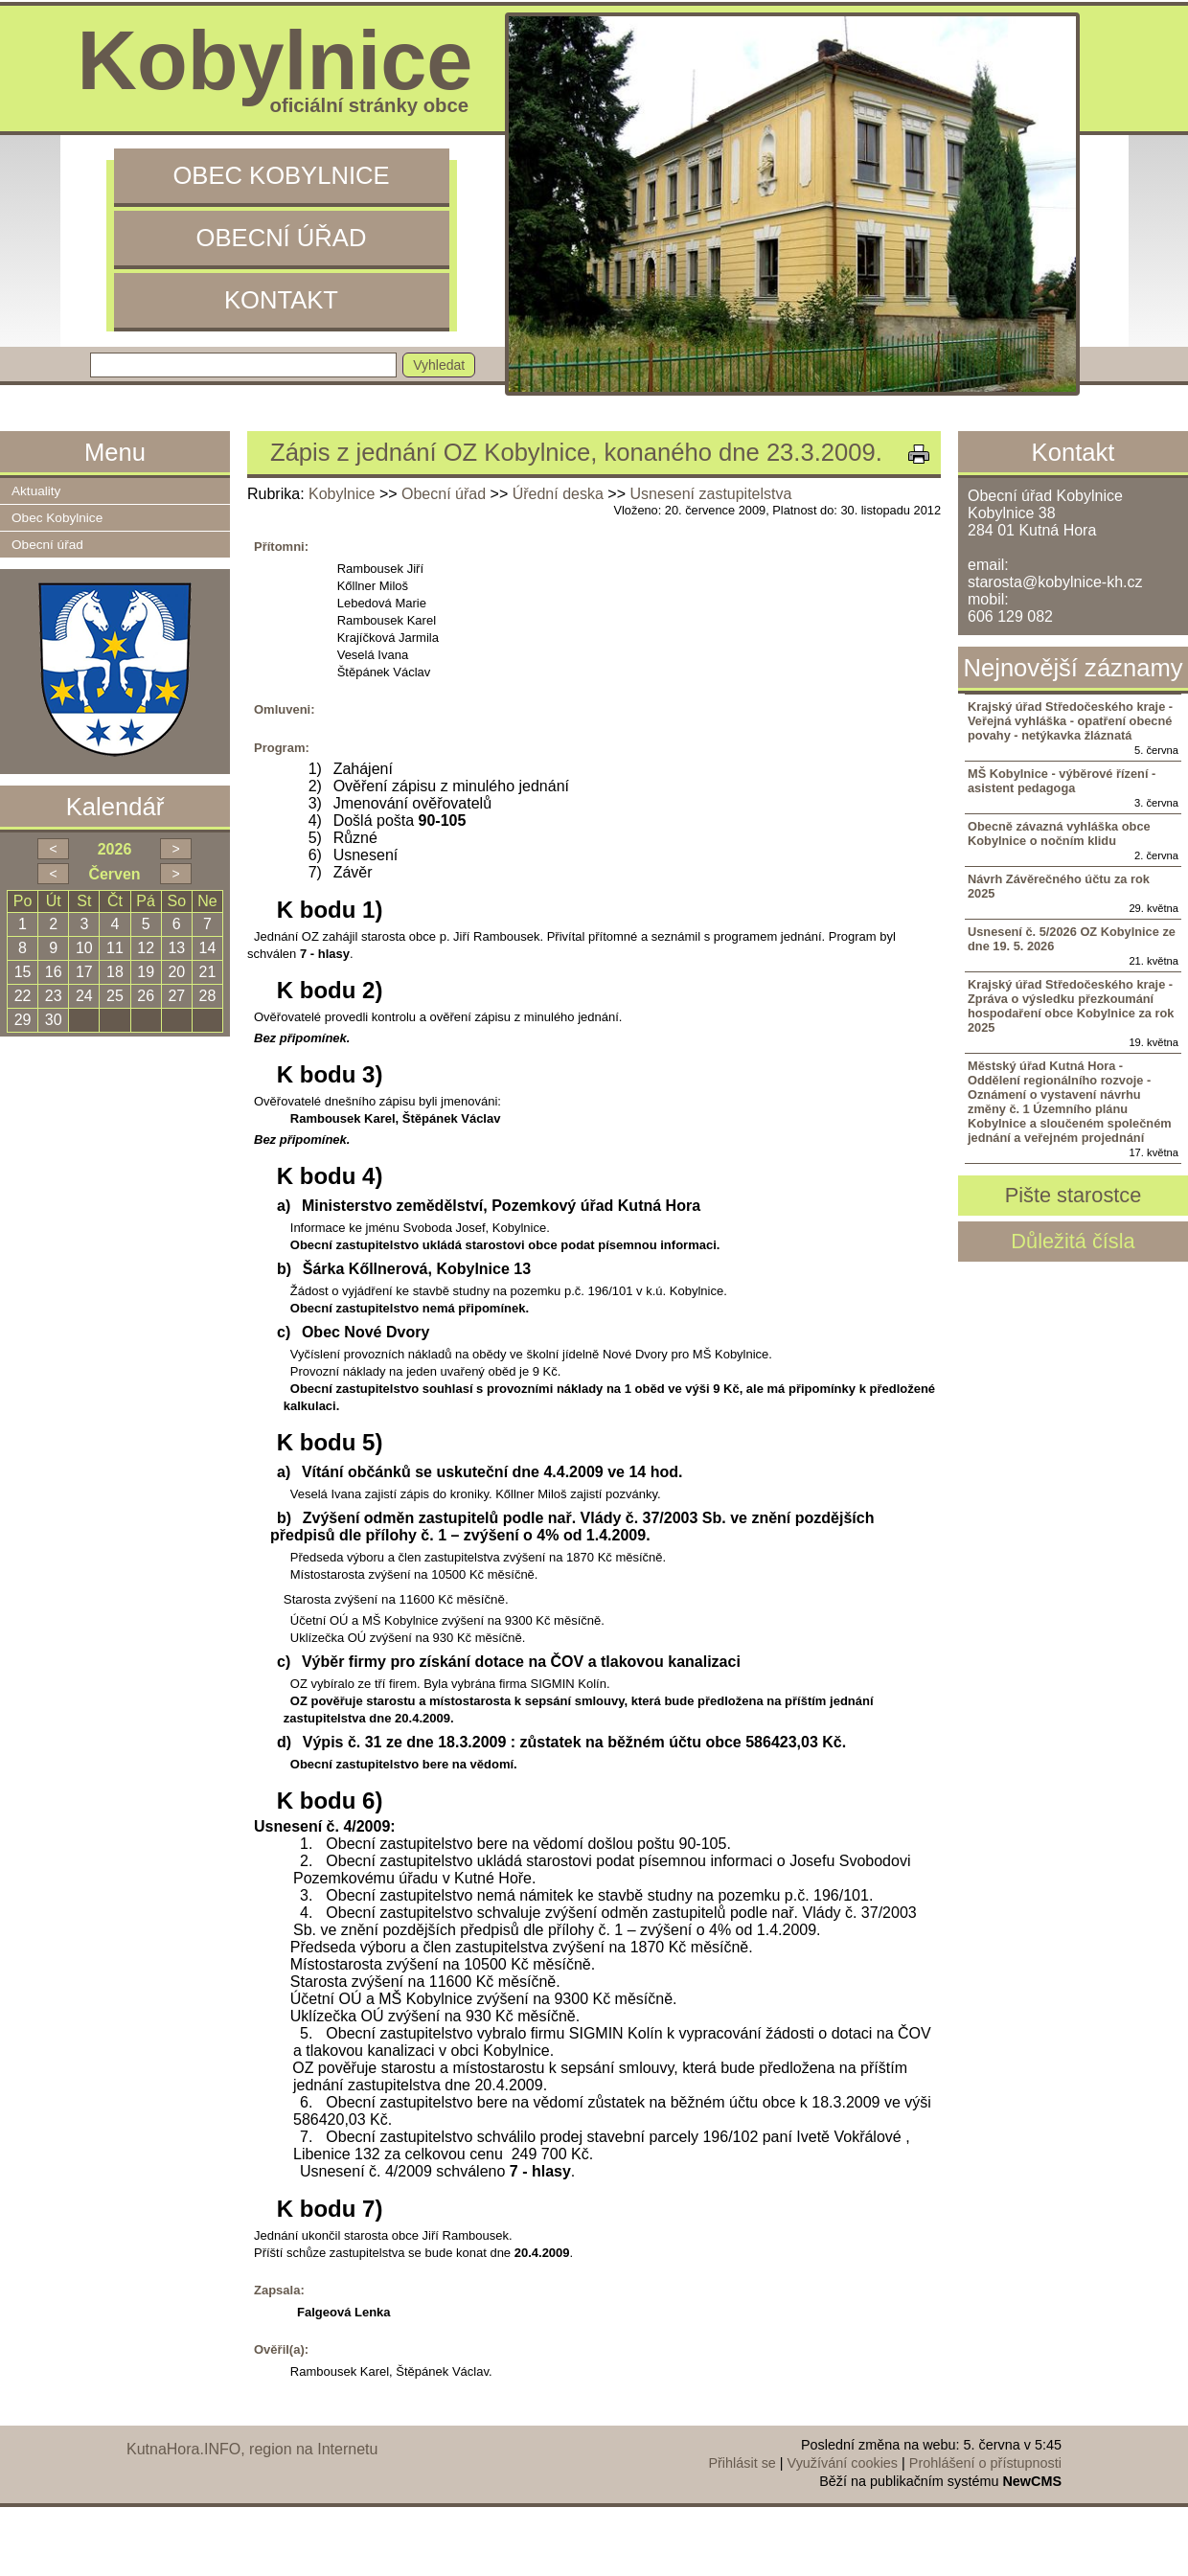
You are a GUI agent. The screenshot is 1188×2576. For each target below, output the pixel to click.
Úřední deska (558, 494)
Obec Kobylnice (280, 175)
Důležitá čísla (1072, 1241)
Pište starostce (1073, 1195)
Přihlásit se (741, 2463)
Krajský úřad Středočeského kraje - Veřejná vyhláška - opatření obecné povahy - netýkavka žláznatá (1070, 720)
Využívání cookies (843, 2463)
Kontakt (281, 299)
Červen (114, 874)
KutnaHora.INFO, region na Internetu (251, 2449)
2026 (115, 849)
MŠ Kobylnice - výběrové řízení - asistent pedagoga (1061, 780)
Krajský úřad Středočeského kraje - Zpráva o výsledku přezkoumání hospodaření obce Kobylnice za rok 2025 (1071, 1006)
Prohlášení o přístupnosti (985, 2463)
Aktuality (35, 491)
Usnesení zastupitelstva (710, 494)
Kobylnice (341, 494)
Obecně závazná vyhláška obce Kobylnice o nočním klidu (1059, 833)
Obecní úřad (281, 237)
